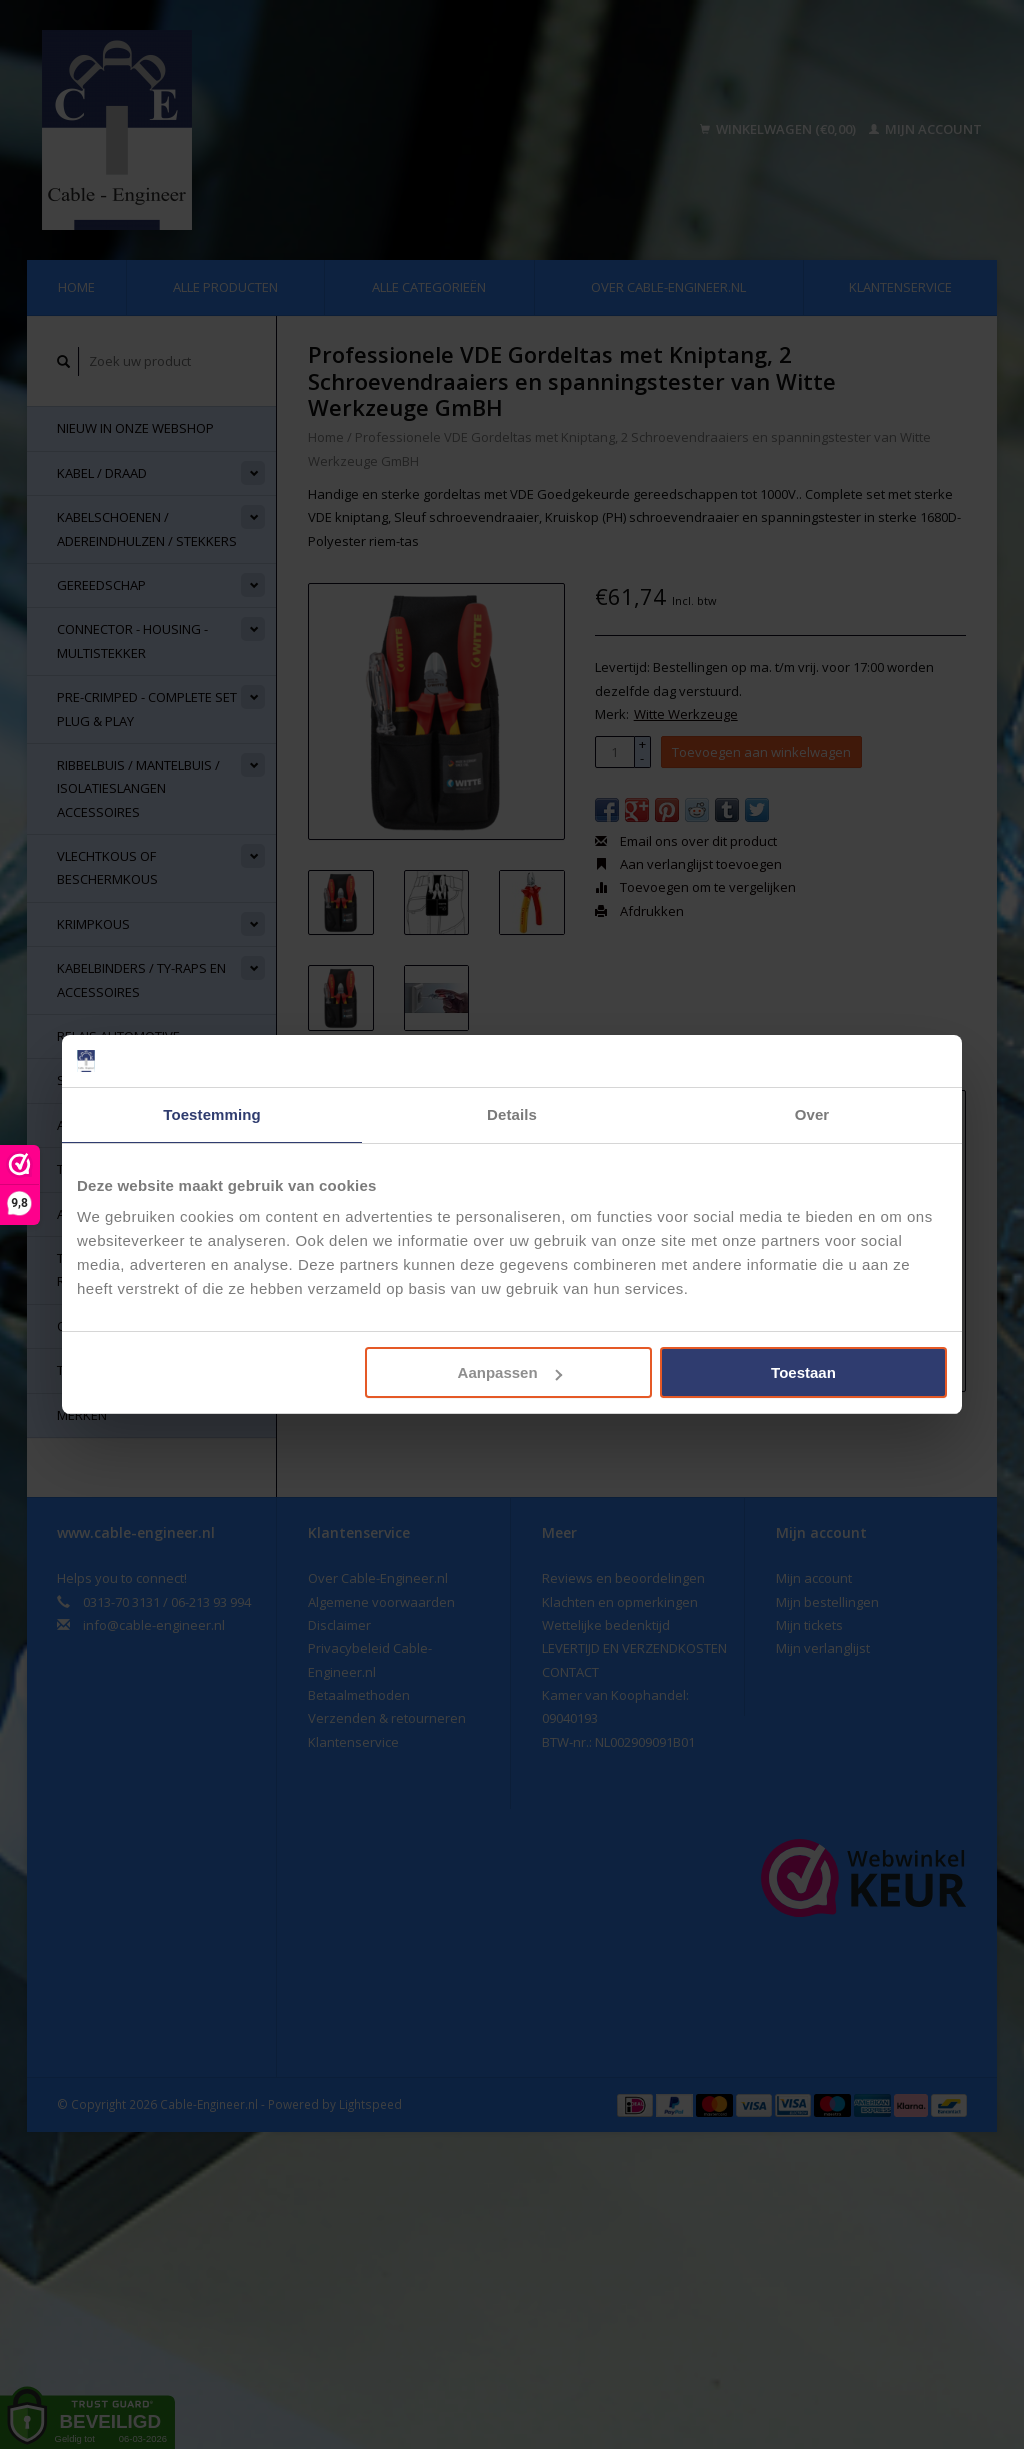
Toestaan (803, 1372)
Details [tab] (512, 1114)
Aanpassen (510, 1372)
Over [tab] (812, 1114)
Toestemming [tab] (212, 1114)
